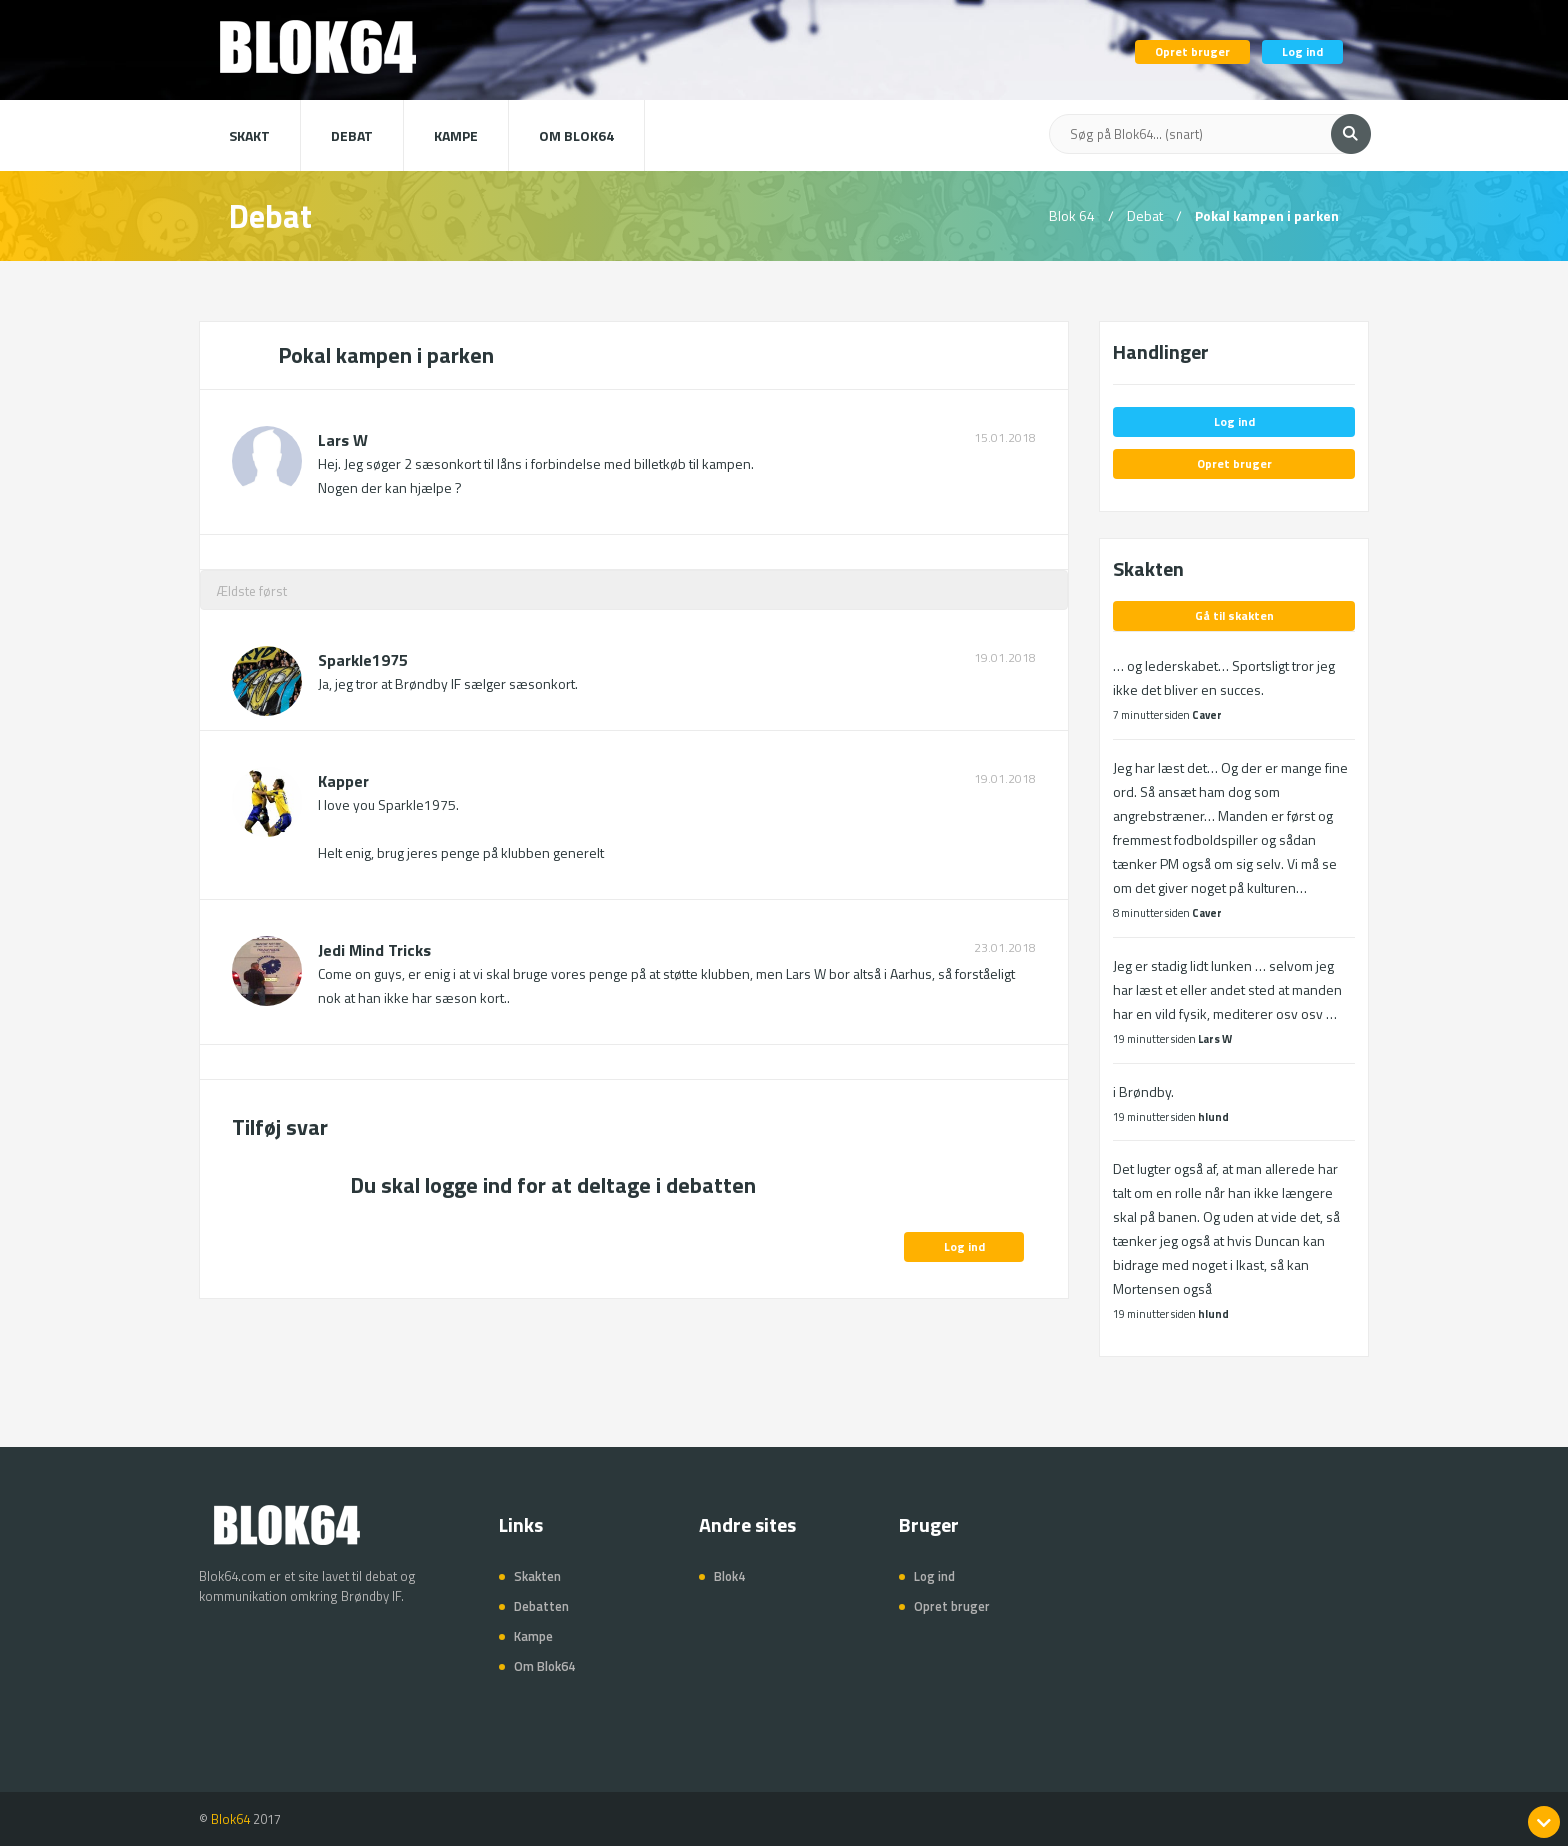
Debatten (541, 1606)
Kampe (456, 135)
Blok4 (729, 1576)
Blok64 (230, 1819)
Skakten (537, 1576)
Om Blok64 (576, 135)
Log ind (1302, 51)
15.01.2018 (1005, 438)
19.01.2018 (1005, 658)
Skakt (249, 135)
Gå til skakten (1234, 615)
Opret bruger (1192, 51)
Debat (352, 135)
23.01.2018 (1005, 948)
